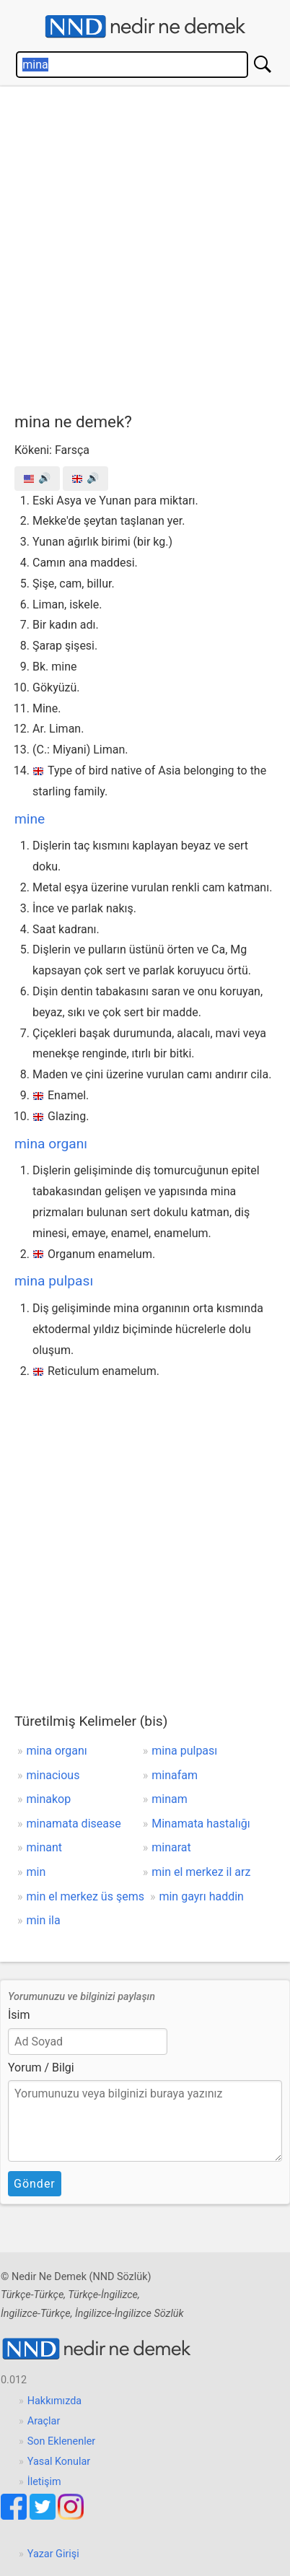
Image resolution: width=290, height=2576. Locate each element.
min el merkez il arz (200, 1872)
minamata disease (74, 1823)
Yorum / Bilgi (41, 2067)
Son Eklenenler (61, 2441)
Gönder (35, 2184)
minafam (174, 1775)
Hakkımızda (54, 2401)
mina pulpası (53, 1280)
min (36, 1872)
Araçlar (44, 2421)
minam (169, 1799)
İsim (19, 2015)
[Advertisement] (145, 246)
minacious (53, 1775)
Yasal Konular (58, 2461)
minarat (171, 1847)
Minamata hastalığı (200, 1823)
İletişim (44, 2482)
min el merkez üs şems (85, 1896)
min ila (44, 1920)
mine (29, 819)
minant (45, 1847)
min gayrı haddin (201, 1896)
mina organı (50, 1143)
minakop (49, 1799)
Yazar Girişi (53, 2554)
